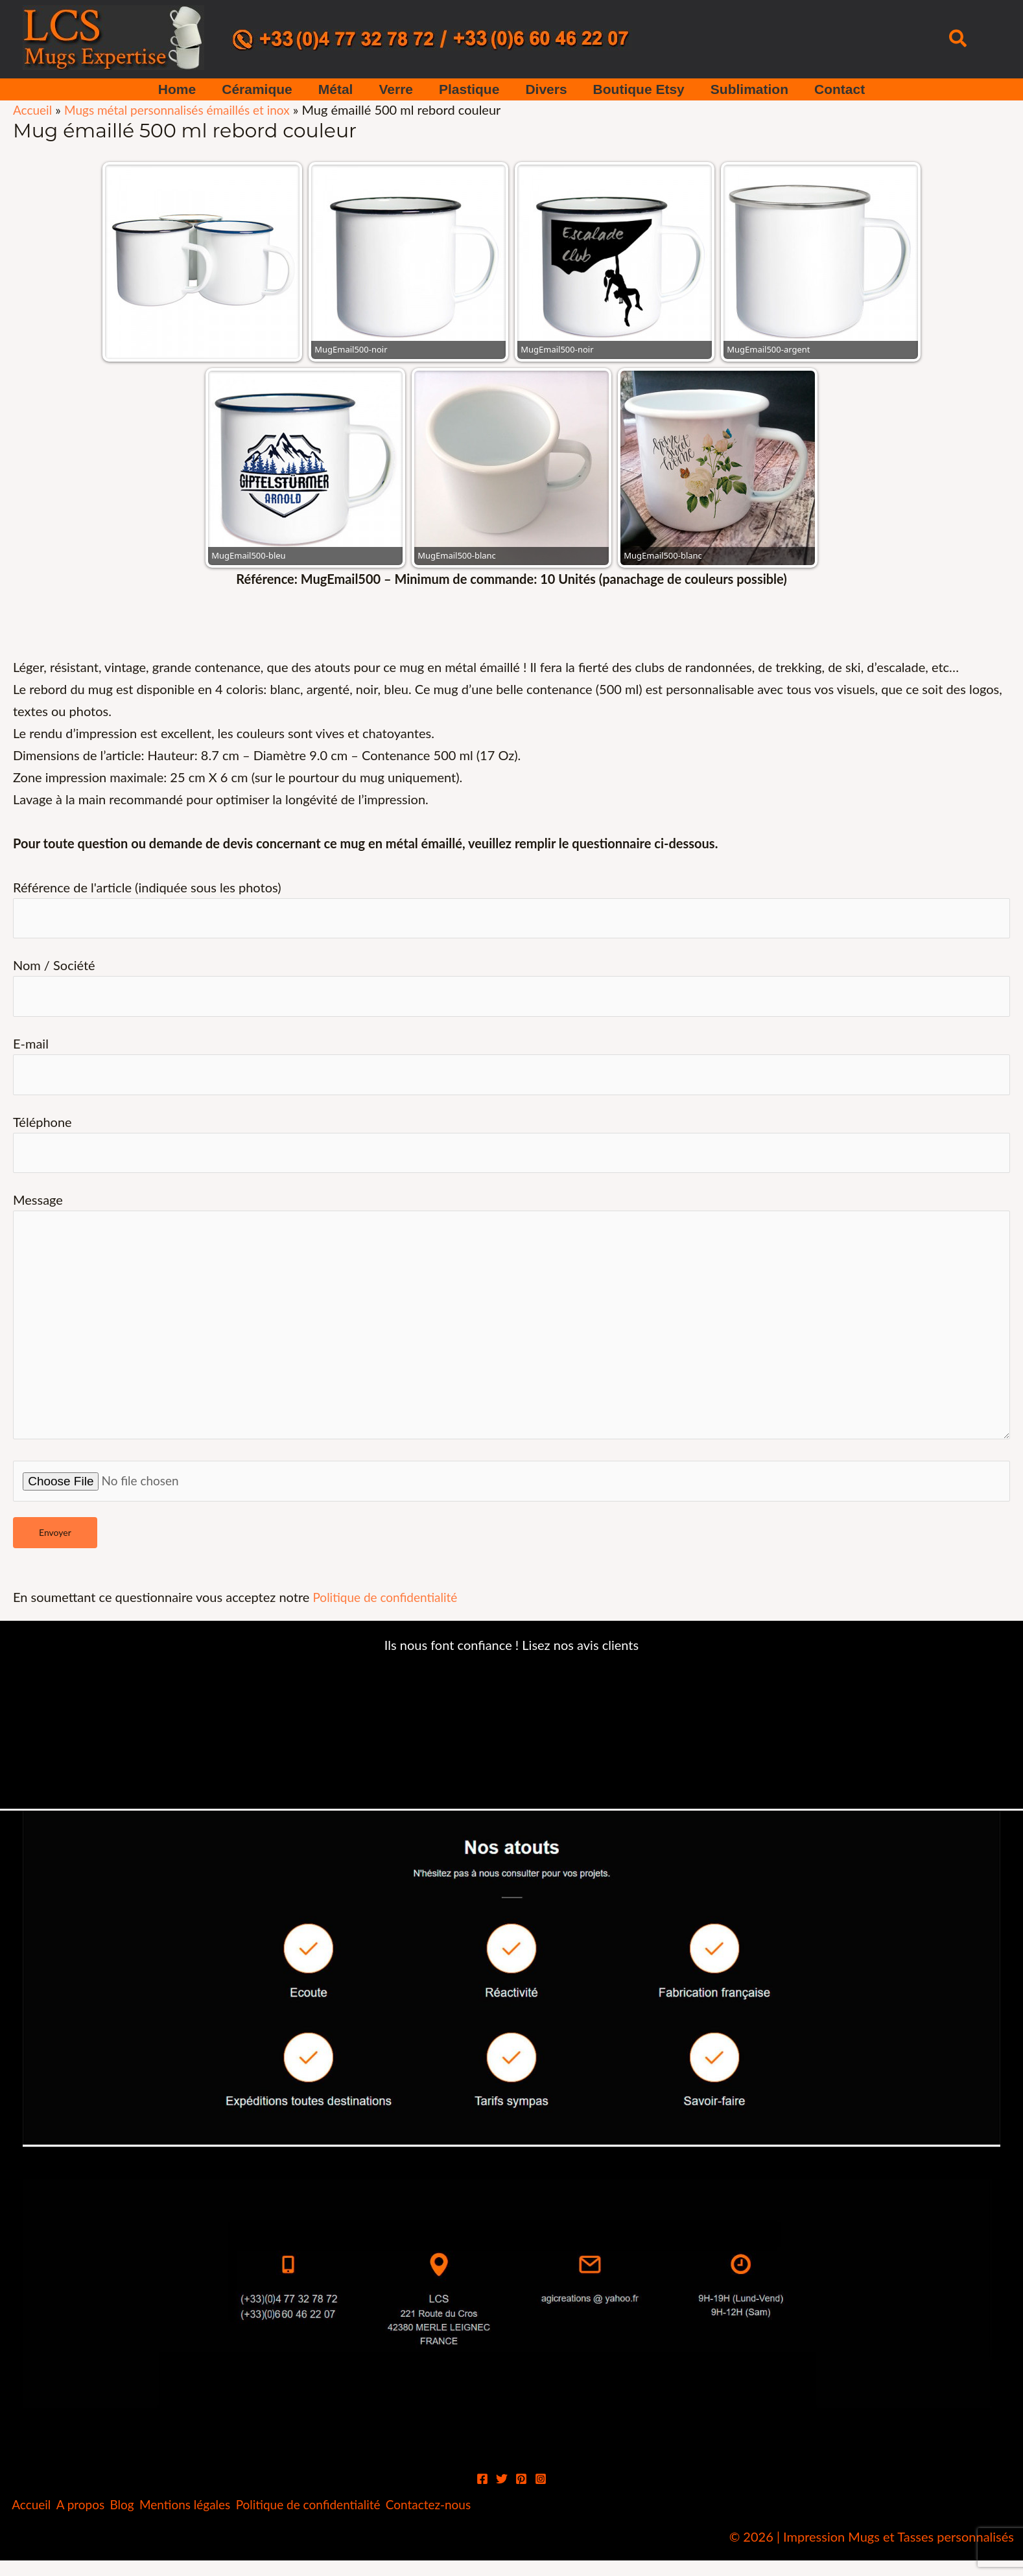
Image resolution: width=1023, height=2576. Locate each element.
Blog (146, 2528)
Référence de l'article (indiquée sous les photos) (511, 909)
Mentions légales (220, 2528)
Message (511, 1333)
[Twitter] (502, 2501)
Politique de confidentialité (388, 1619)
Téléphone (511, 1150)
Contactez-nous (491, 2528)
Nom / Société (511, 990)
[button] (958, 39)
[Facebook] (482, 2501)
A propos (95, 2528)
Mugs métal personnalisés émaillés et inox (185, 109)
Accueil (33, 109)
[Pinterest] (521, 2501)
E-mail (511, 1070)
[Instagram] (541, 2501)
